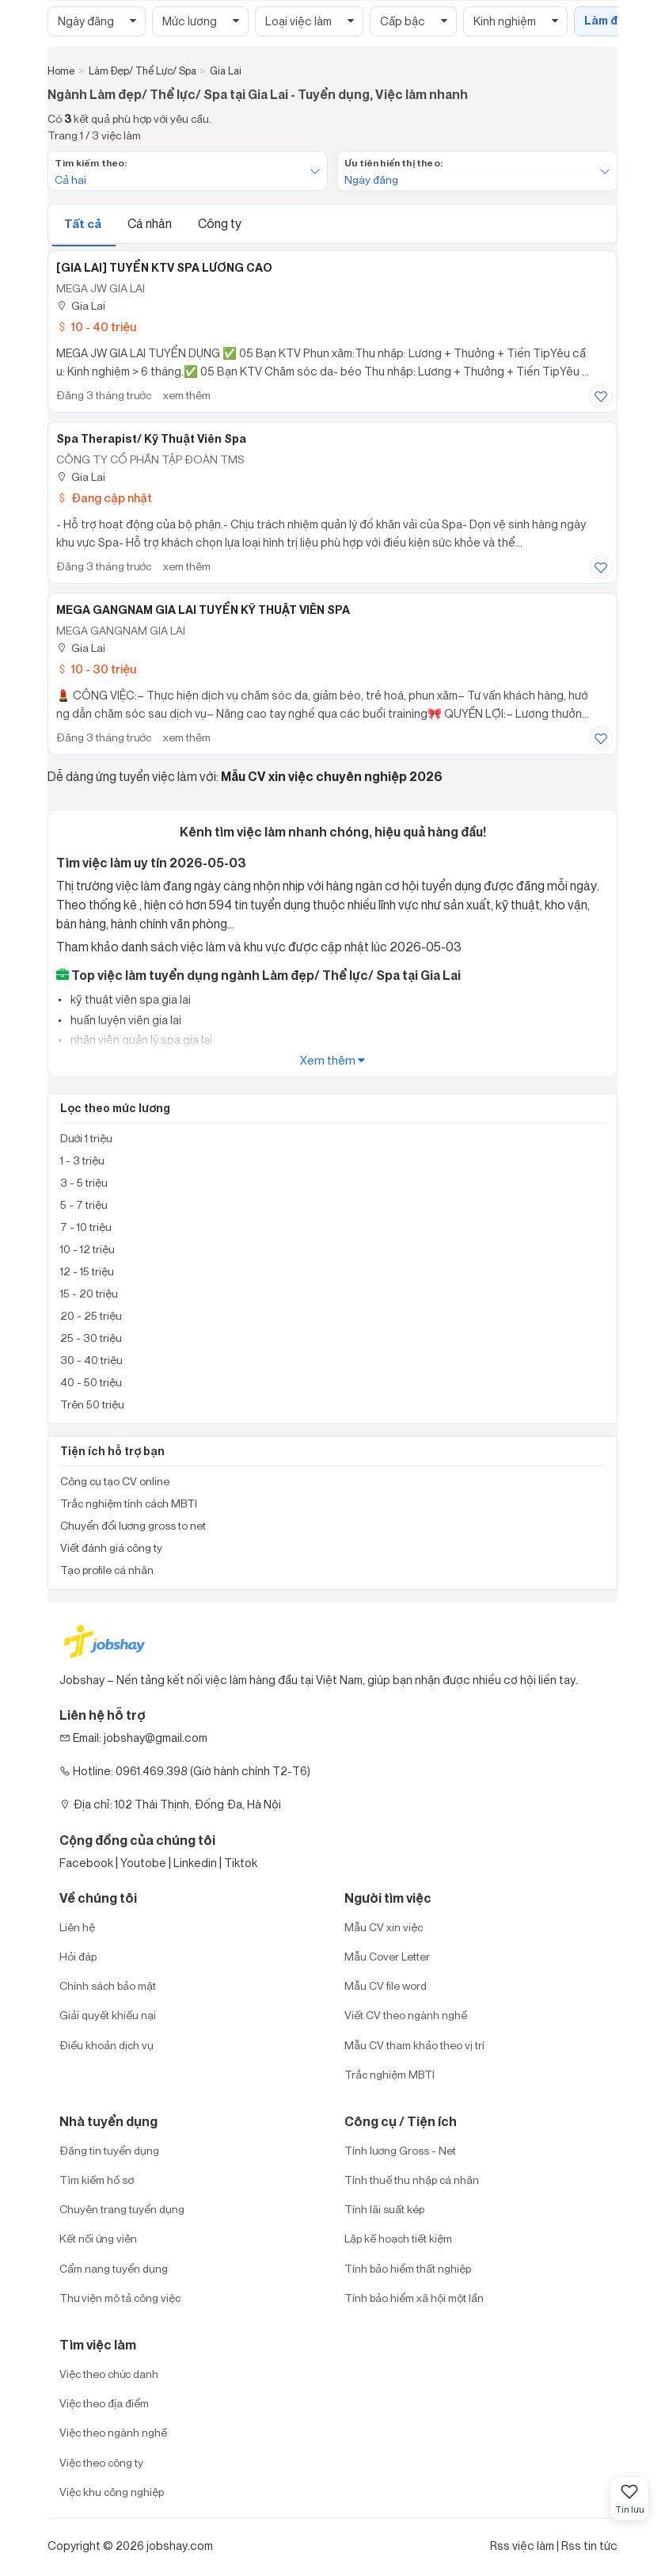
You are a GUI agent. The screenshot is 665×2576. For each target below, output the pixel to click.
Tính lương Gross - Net (400, 2150)
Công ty (219, 223)
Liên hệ (77, 1927)
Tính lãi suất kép (384, 2209)
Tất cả (84, 224)
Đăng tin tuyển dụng (109, 2150)
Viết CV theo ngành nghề (405, 2014)
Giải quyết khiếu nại (107, 2014)
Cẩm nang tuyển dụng (113, 2268)
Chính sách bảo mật (107, 1985)
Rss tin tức (589, 2545)
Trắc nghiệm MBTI (389, 2074)
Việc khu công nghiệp (111, 2491)
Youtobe (143, 1862)
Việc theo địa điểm (104, 2403)
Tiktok (240, 1862)
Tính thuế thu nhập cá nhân (411, 2179)
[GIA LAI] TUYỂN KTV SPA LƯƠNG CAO (164, 267)
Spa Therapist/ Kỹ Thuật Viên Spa (151, 439)
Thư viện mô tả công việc (119, 2297)
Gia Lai (80, 305)
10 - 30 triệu (96, 669)
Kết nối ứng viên (98, 2238)
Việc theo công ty (101, 2462)
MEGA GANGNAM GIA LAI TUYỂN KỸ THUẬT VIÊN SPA (203, 610)
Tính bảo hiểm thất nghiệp (407, 2268)
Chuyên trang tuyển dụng (121, 2209)
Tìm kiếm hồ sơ (96, 2179)
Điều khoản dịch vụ (106, 2045)
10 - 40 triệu (96, 327)
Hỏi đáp (78, 1956)
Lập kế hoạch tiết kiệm (398, 2238)
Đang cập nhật (104, 498)
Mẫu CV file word (385, 1985)
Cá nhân (150, 223)
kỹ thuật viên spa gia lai (129, 999)
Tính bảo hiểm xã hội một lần (414, 2297)
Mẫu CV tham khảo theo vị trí (414, 2045)
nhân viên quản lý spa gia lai (140, 1039)
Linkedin (195, 1862)
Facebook (86, 1862)
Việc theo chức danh (108, 2373)
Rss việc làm (522, 2545)
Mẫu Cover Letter (387, 1956)
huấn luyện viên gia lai (124, 1020)
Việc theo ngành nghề (113, 2432)
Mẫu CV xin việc (383, 1927)
